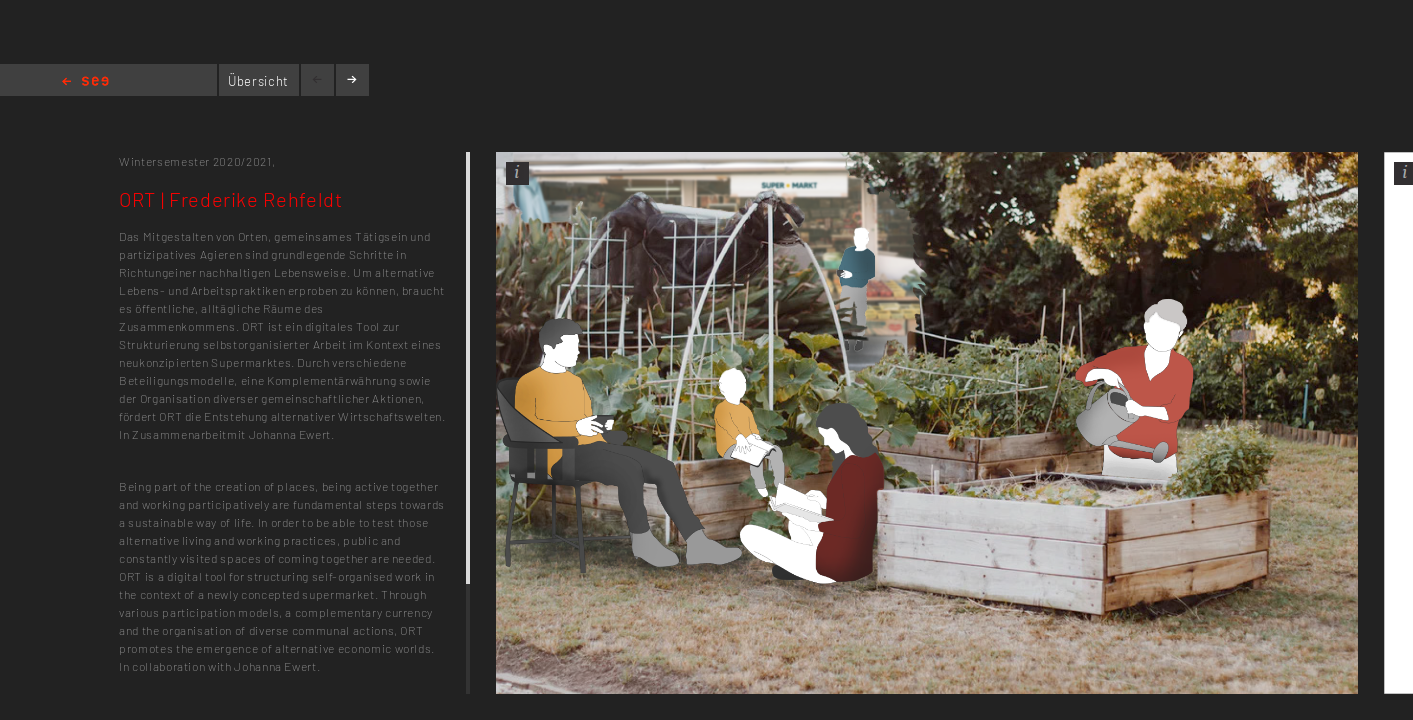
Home (85, 82)
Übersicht (258, 81)
